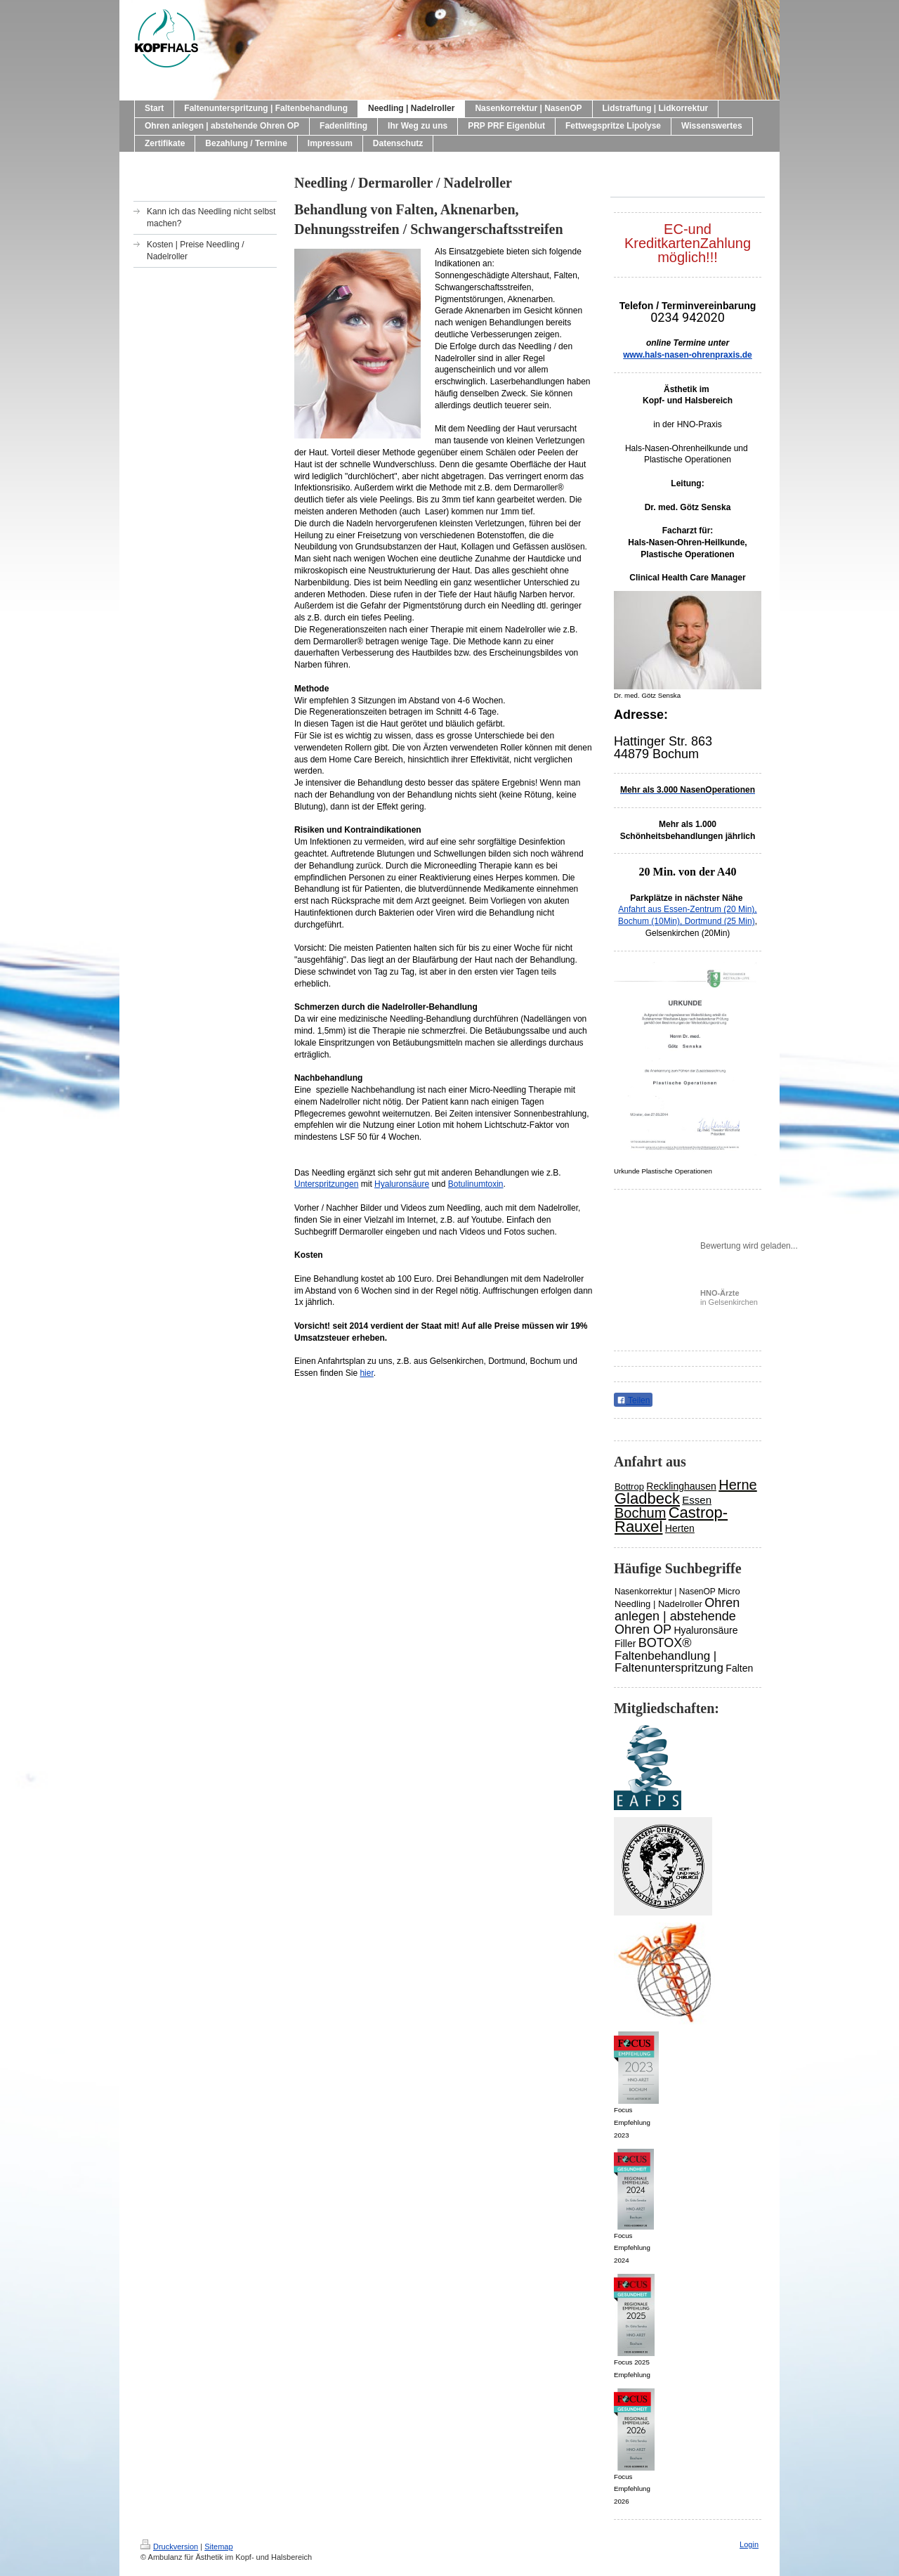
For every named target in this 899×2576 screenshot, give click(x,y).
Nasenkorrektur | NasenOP (665, 1591)
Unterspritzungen (326, 1184)
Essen (696, 1500)
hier (366, 1373)
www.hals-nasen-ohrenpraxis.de (687, 355)
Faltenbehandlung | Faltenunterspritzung (669, 1662)
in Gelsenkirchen (729, 1297)
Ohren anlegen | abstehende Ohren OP (677, 1616)
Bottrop (629, 1486)
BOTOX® (665, 1643)
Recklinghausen (681, 1486)
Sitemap (218, 2546)
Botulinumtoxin (476, 1184)
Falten (739, 1668)
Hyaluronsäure (401, 1184)
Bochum (640, 1513)
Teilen (633, 1400)
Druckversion (169, 2546)
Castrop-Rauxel (671, 1519)
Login (749, 2544)
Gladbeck (647, 1498)
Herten (680, 1528)
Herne (737, 1484)
